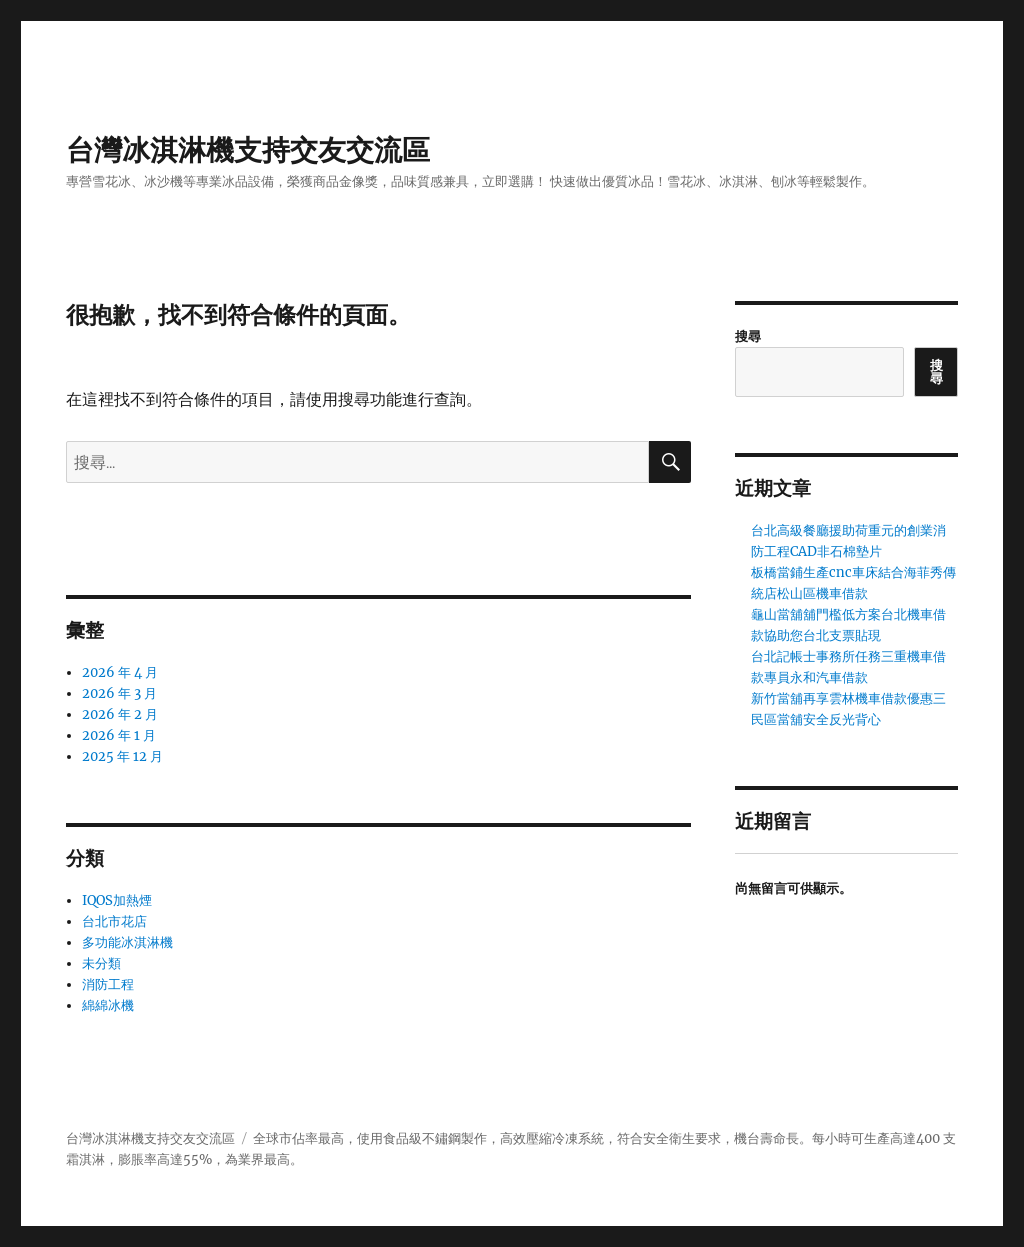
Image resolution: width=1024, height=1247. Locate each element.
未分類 (101, 963)
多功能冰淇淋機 (127, 942)
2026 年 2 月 (120, 714)
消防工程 (108, 984)
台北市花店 (114, 921)
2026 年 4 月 (120, 672)
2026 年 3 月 (119, 693)
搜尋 (748, 336)
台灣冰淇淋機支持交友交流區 (248, 150)
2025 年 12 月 (122, 756)
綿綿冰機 (108, 1005)
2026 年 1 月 (119, 735)
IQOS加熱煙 (117, 900)
